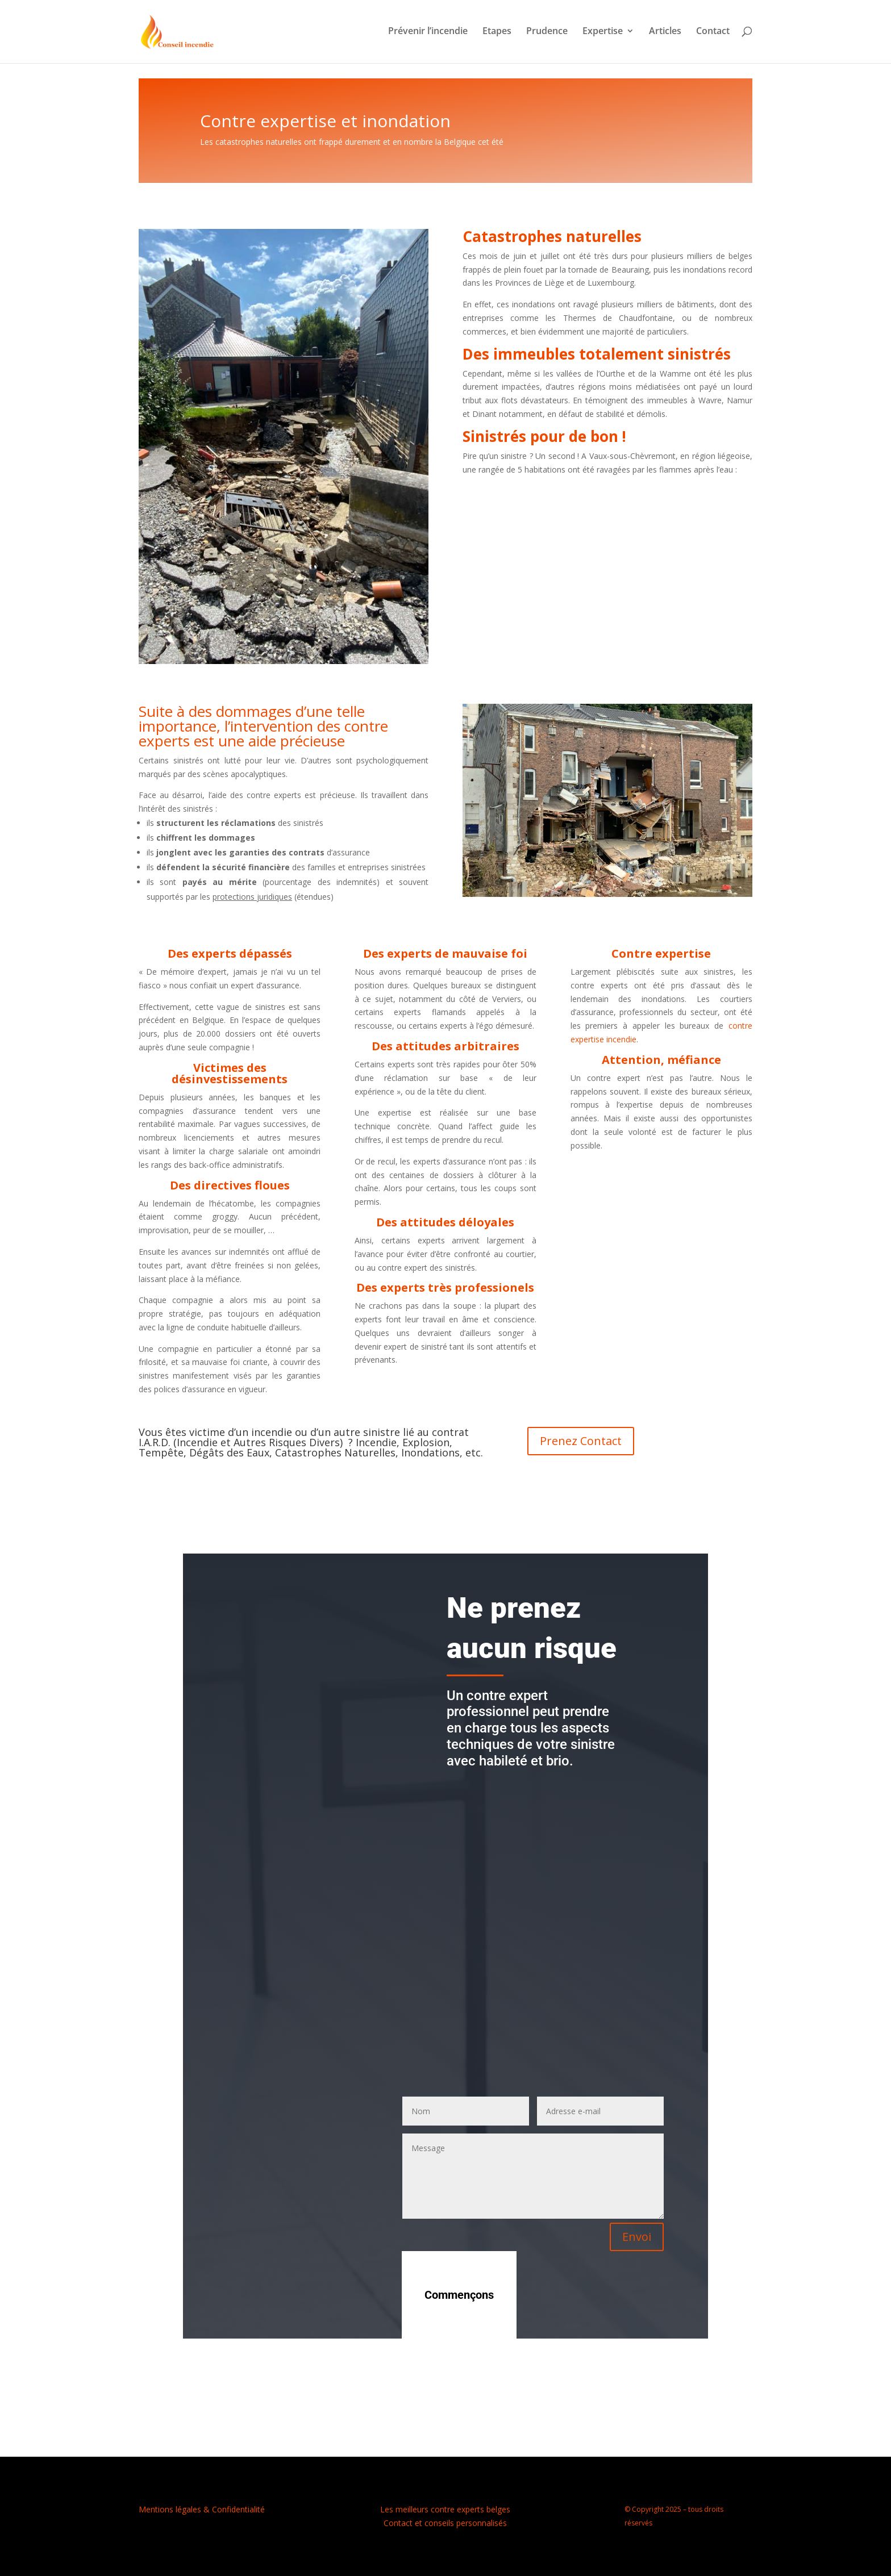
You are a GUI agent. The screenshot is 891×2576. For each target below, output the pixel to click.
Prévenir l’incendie (428, 33)
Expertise (602, 33)
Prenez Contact (581, 1440)
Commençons (459, 2295)
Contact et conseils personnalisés (445, 2522)
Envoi (636, 2236)
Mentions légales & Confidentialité (202, 2509)
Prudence (547, 33)
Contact (713, 33)
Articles (665, 33)
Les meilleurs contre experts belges (445, 2509)
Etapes (496, 33)
